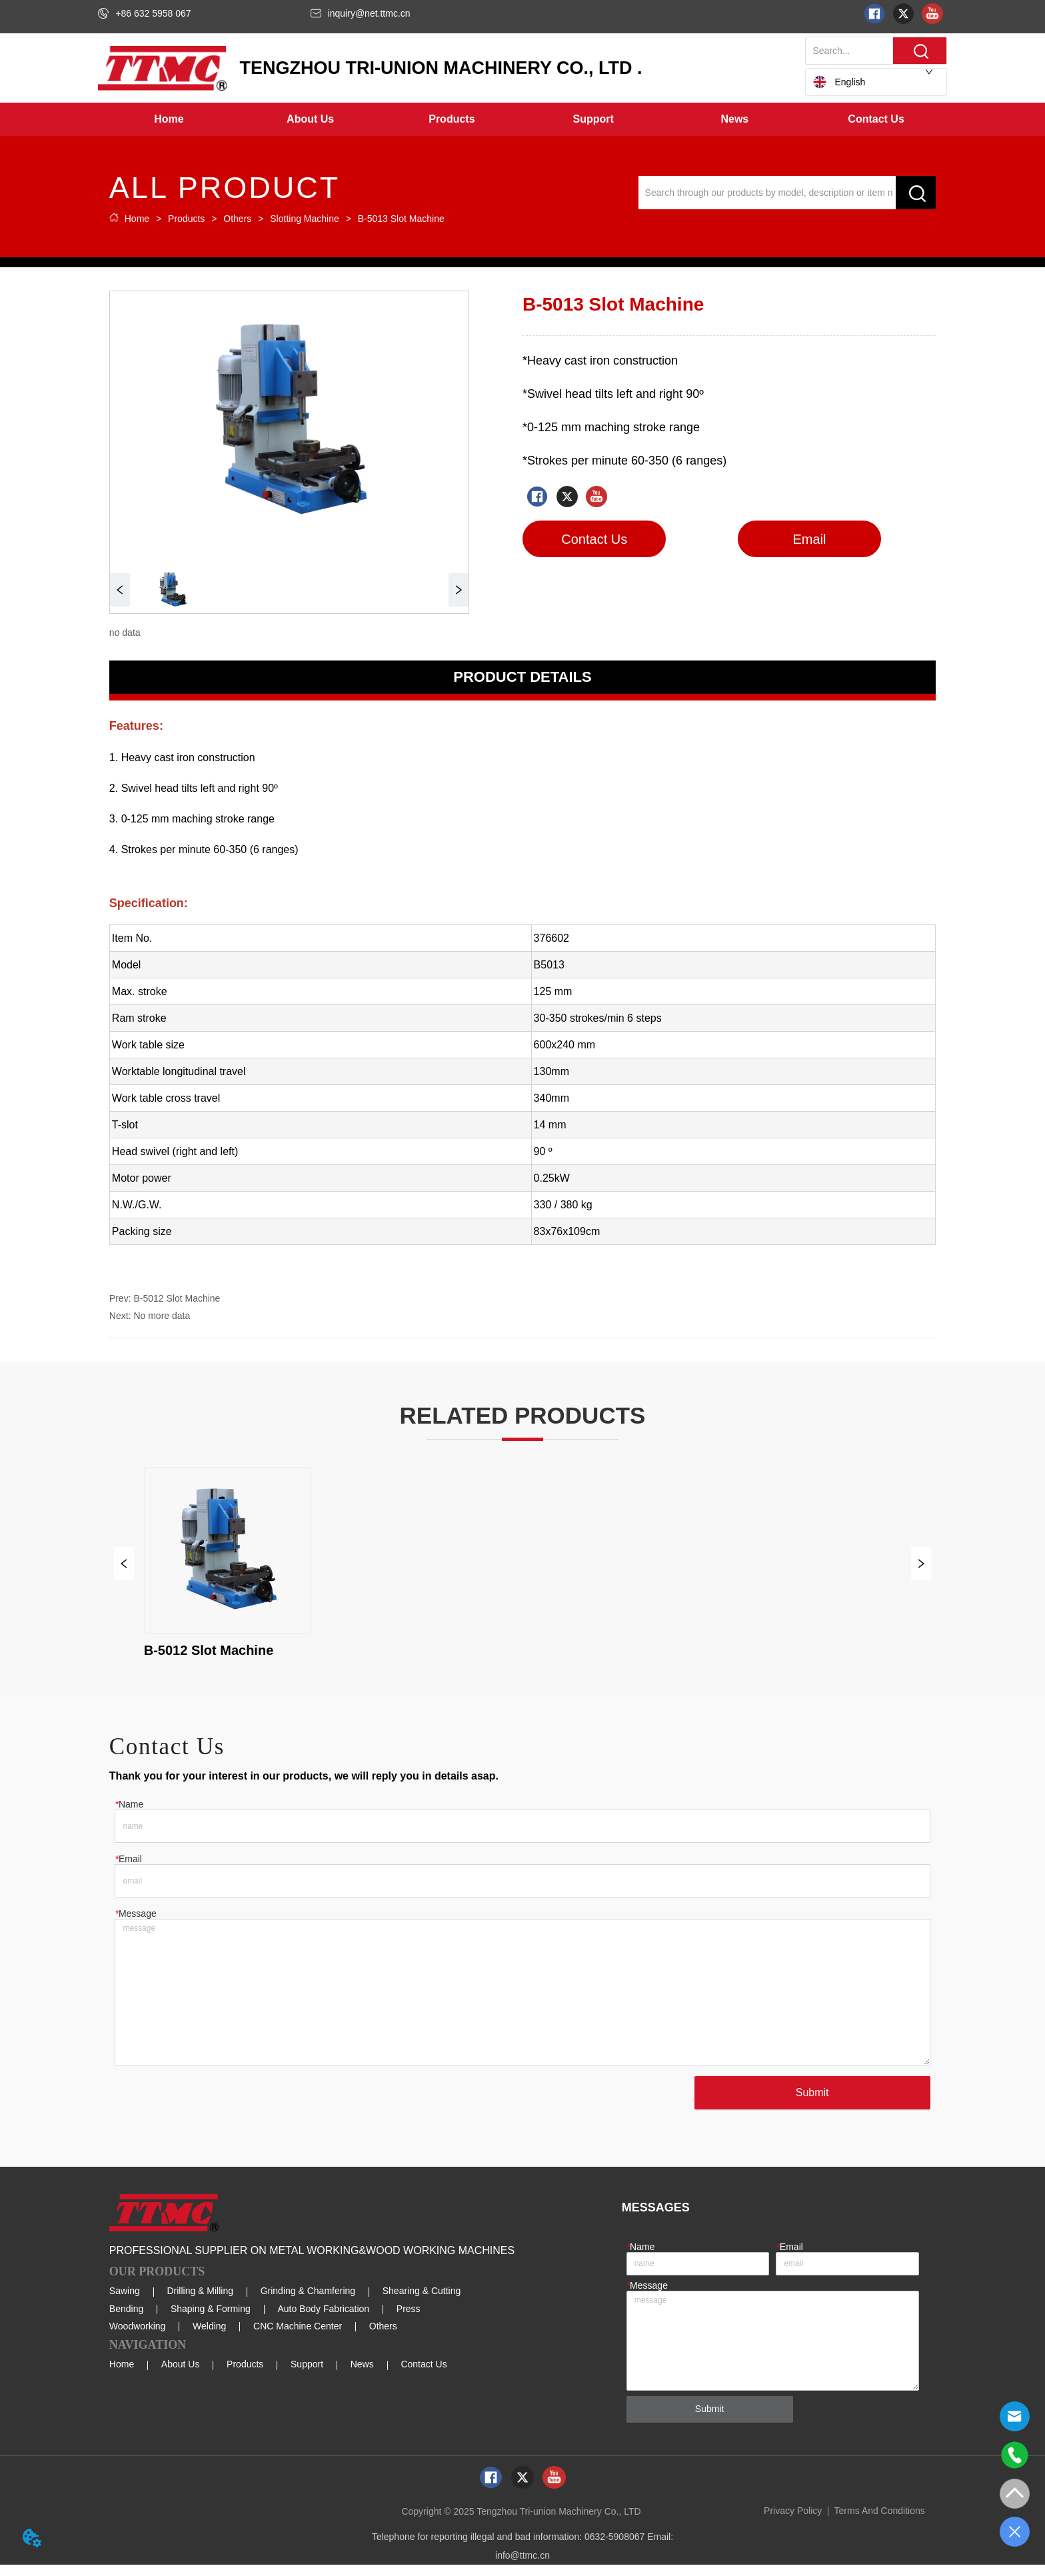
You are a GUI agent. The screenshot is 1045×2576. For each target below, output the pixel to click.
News (362, 2375)
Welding (209, 2337)
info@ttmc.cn (522, 2566)
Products (186, 218)
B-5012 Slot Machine (176, 1298)
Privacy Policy (793, 2522)
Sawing (124, 2302)
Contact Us (424, 2375)
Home (137, 218)
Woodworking (137, 2337)
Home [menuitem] (168, 119)
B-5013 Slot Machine (400, 218)
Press (409, 2320)
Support (307, 2375)
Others (237, 218)
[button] (310, 119)
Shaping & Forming (211, 2320)
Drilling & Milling (200, 2302)
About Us (180, 2375)
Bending (126, 2320)
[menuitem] (310, 119)
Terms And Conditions (879, 2522)
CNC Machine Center (297, 2337)
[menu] (522, 119)
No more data (161, 1315)
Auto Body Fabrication (323, 2320)
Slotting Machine (304, 218)
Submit (808, 2103)
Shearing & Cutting (422, 2302)
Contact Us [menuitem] (876, 119)
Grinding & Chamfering (308, 2302)
